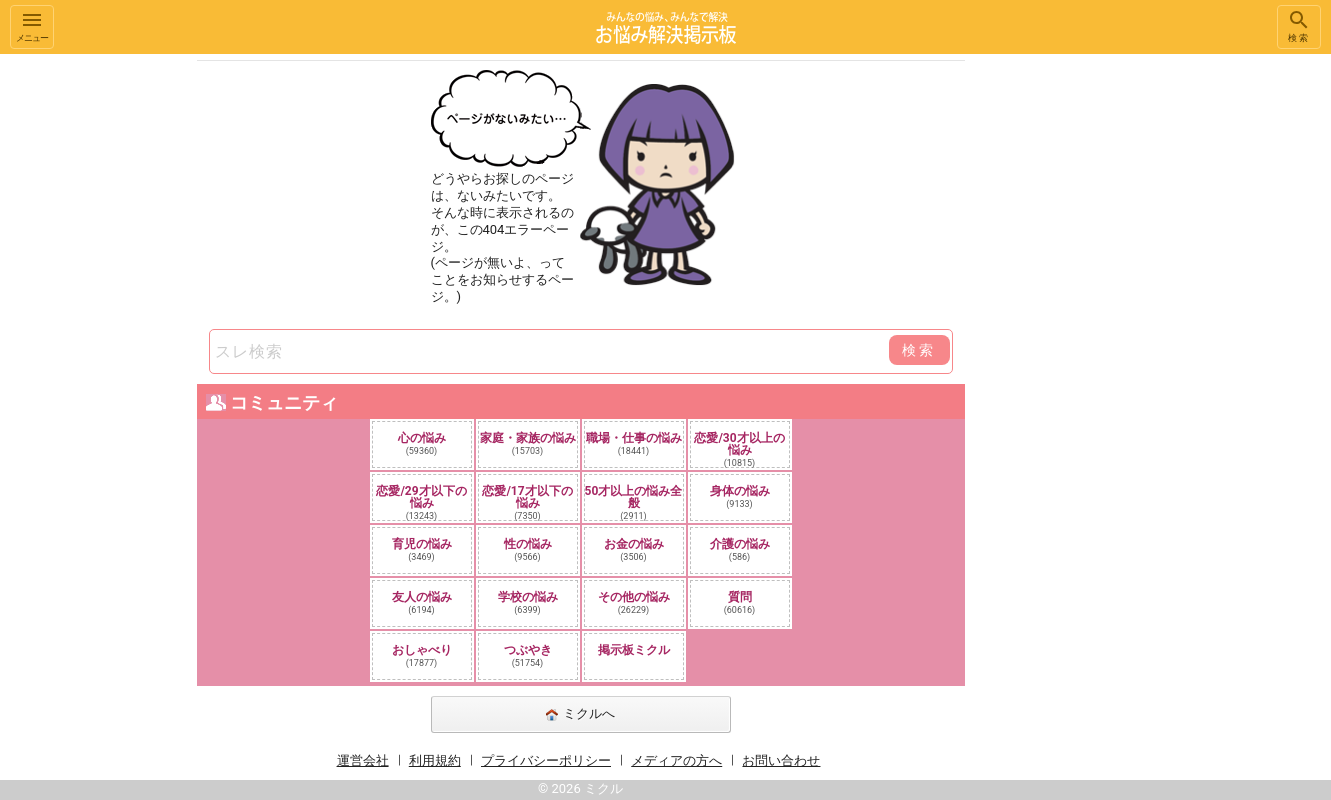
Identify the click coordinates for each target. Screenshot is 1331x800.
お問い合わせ (781, 760)
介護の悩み (740, 549)
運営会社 (363, 760)
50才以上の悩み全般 (634, 502)
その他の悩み (634, 602)
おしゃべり (422, 655)
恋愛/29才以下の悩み (421, 502)
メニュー (32, 25)
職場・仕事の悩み (634, 443)
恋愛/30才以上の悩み (739, 449)
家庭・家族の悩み (528, 443)
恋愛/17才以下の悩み (527, 502)
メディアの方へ (676, 760)
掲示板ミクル (634, 650)
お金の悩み (634, 549)
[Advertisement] (1106, 354)
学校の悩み (528, 602)
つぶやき (528, 655)
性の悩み (528, 549)
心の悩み (422, 443)
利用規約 (435, 760)
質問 (740, 602)
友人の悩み (422, 602)
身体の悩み (740, 496)
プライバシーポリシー (546, 760)
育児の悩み (422, 549)
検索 (1299, 25)
